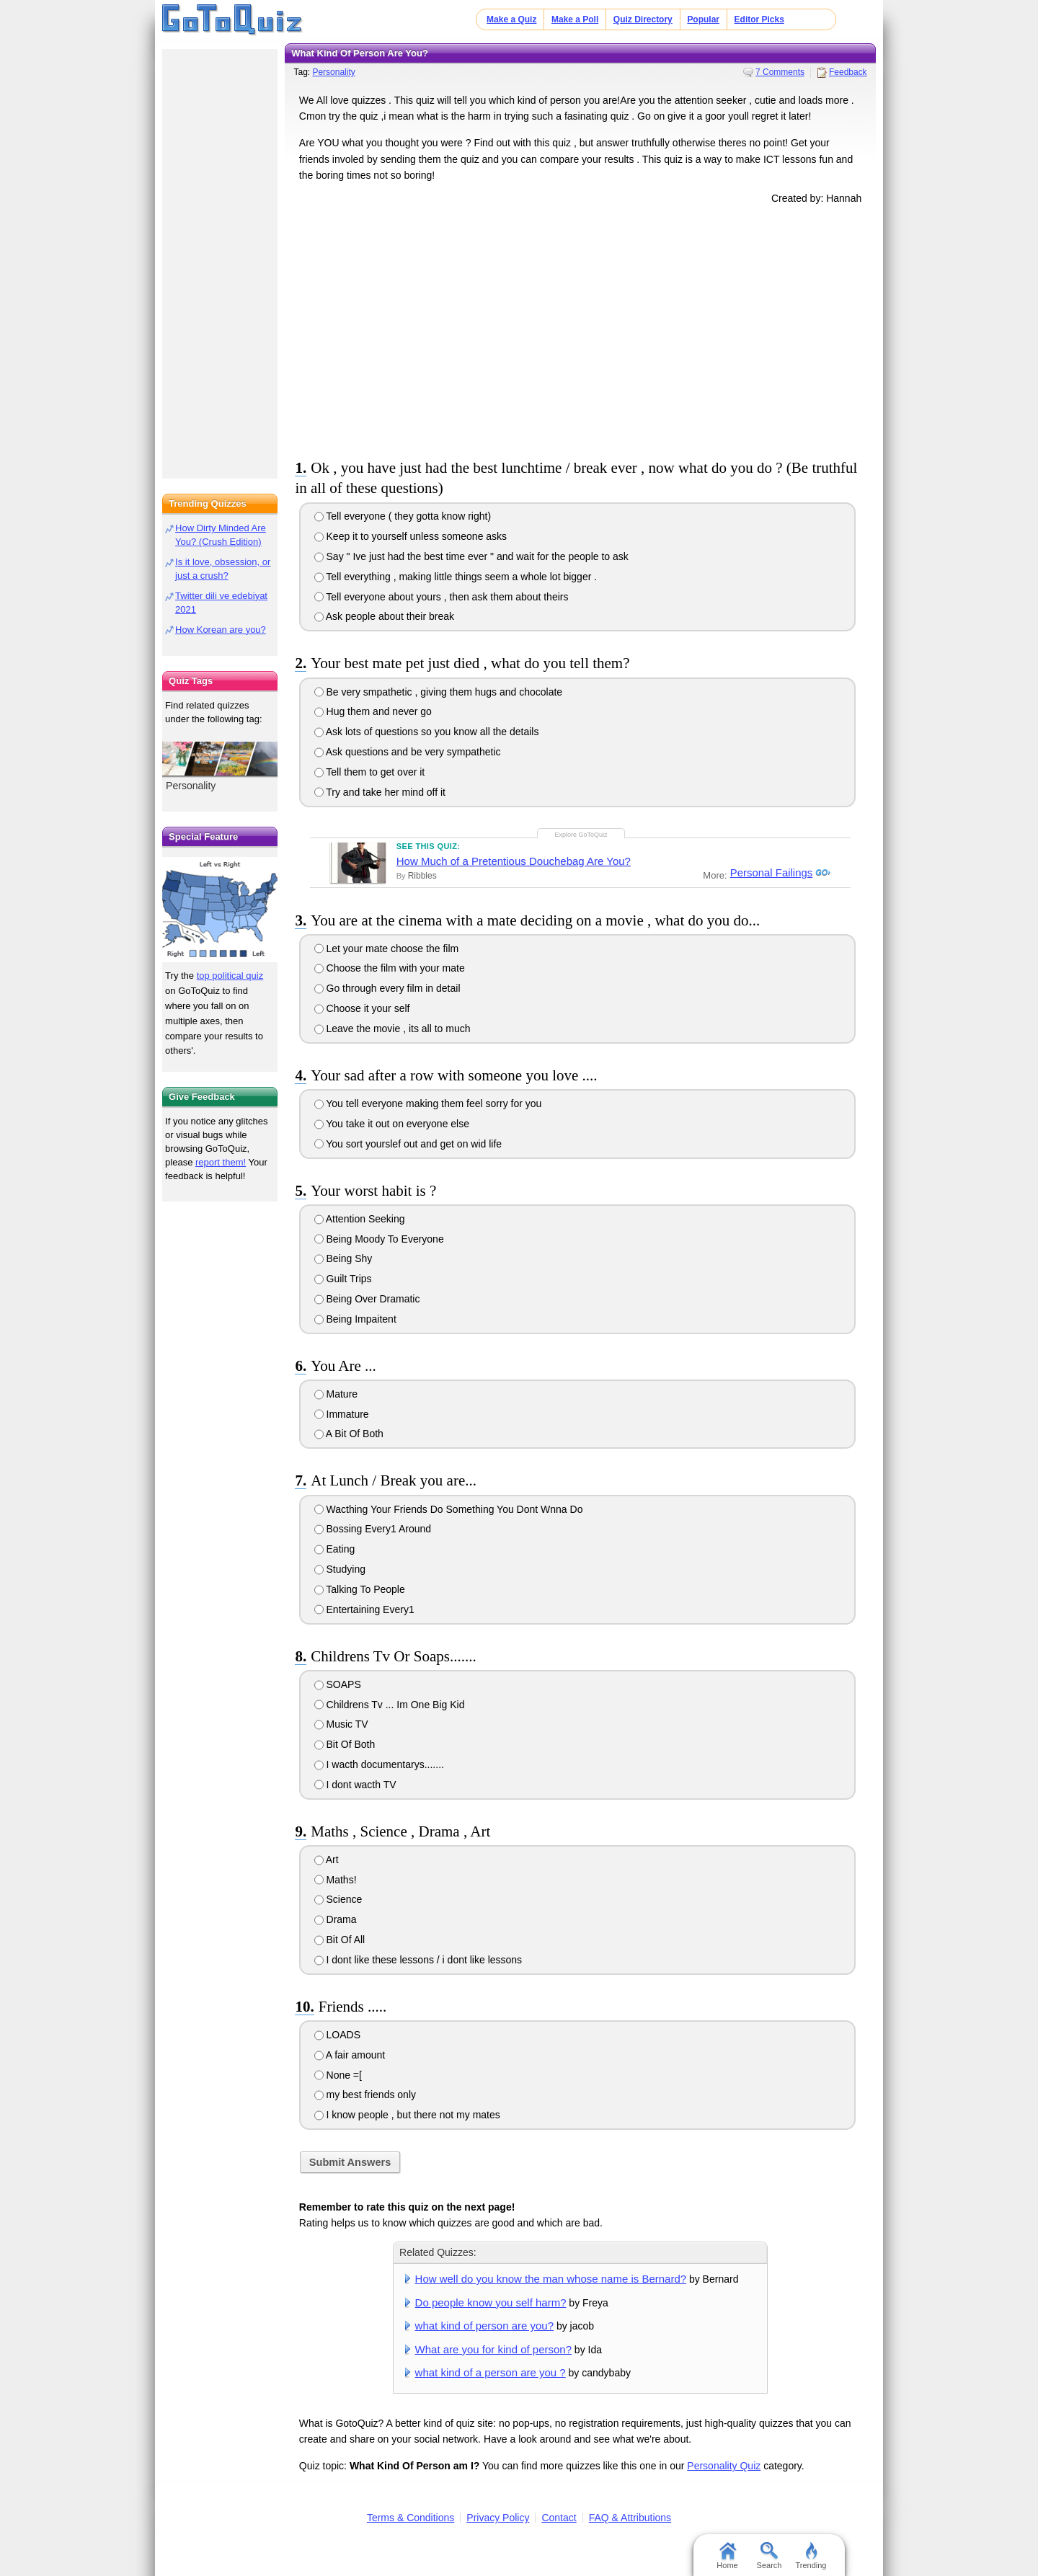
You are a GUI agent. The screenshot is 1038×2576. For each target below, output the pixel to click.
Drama (335, 1919)
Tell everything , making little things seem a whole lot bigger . (456, 576)
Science (338, 1899)
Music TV (341, 1724)
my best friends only (365, 2094)
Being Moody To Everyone (379, 1239)
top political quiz (230, 975)
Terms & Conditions (410, 2517)
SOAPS (337, 1684)
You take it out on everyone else (391, 1123)
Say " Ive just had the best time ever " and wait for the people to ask (471, 556)
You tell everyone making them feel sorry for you (428, 1103)
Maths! (335, 1880)
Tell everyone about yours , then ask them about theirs (441, 597)
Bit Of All (339, 1939)
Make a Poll (574, 19)
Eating (334, 1549)
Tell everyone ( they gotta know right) (402, 516)
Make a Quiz (511, 19)
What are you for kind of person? (493, 2349)
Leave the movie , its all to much (392, 1028)
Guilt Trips (343, 1278)
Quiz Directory (643, 19)
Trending (810, 2556)
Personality (333, 72)
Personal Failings (769, 873)
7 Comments (779, 72)
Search (769, 2556)
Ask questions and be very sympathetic (407, 752)
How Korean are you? (220, 629)
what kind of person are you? (484, 2325)
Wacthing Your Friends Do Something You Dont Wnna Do (448, 1509)
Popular (703, 19)
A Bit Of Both (348, 1433)
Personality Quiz (723, 2465)
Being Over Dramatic (367, 1299)
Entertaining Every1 (364, 1609)
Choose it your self (362, 1008)
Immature (341, 1414)
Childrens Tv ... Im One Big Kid (389, 1704)
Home (727, 2556)
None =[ (338, 2075)
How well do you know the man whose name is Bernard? (550, 2279)
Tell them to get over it (369, 772)
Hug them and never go (373, 711)
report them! (220, 1162)
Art (326, 1859)
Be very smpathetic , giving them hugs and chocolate (438, 692)
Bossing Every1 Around (372, 1529)
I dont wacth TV (355, 1784)
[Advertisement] (580, 329)
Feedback (848, 72)
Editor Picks (759, 19)
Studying (339, 1569)
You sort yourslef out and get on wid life (408, 1144)
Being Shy (343, 1258)
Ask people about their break (384, 616)
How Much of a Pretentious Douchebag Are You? (513, 861)
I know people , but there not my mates (407, 2114)
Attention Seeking (359, 1219)
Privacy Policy (497, 2517)
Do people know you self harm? (491, 2302)
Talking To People (359, 1589)
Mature (336, 1394)
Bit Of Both (345, 1744)
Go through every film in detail (387, 988)
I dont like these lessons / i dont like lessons (418, 1960)
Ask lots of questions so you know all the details (426, 731)
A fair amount (350, 2055)
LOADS (337, 2034)
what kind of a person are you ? (490, 2372)
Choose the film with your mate (389, 968)
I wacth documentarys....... (379, 1764)
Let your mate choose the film (386, 948)
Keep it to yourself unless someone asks (410, 536)
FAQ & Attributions (630, 2517)
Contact (558, 2517)
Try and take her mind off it (379, 792)
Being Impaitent (355, 1319)
